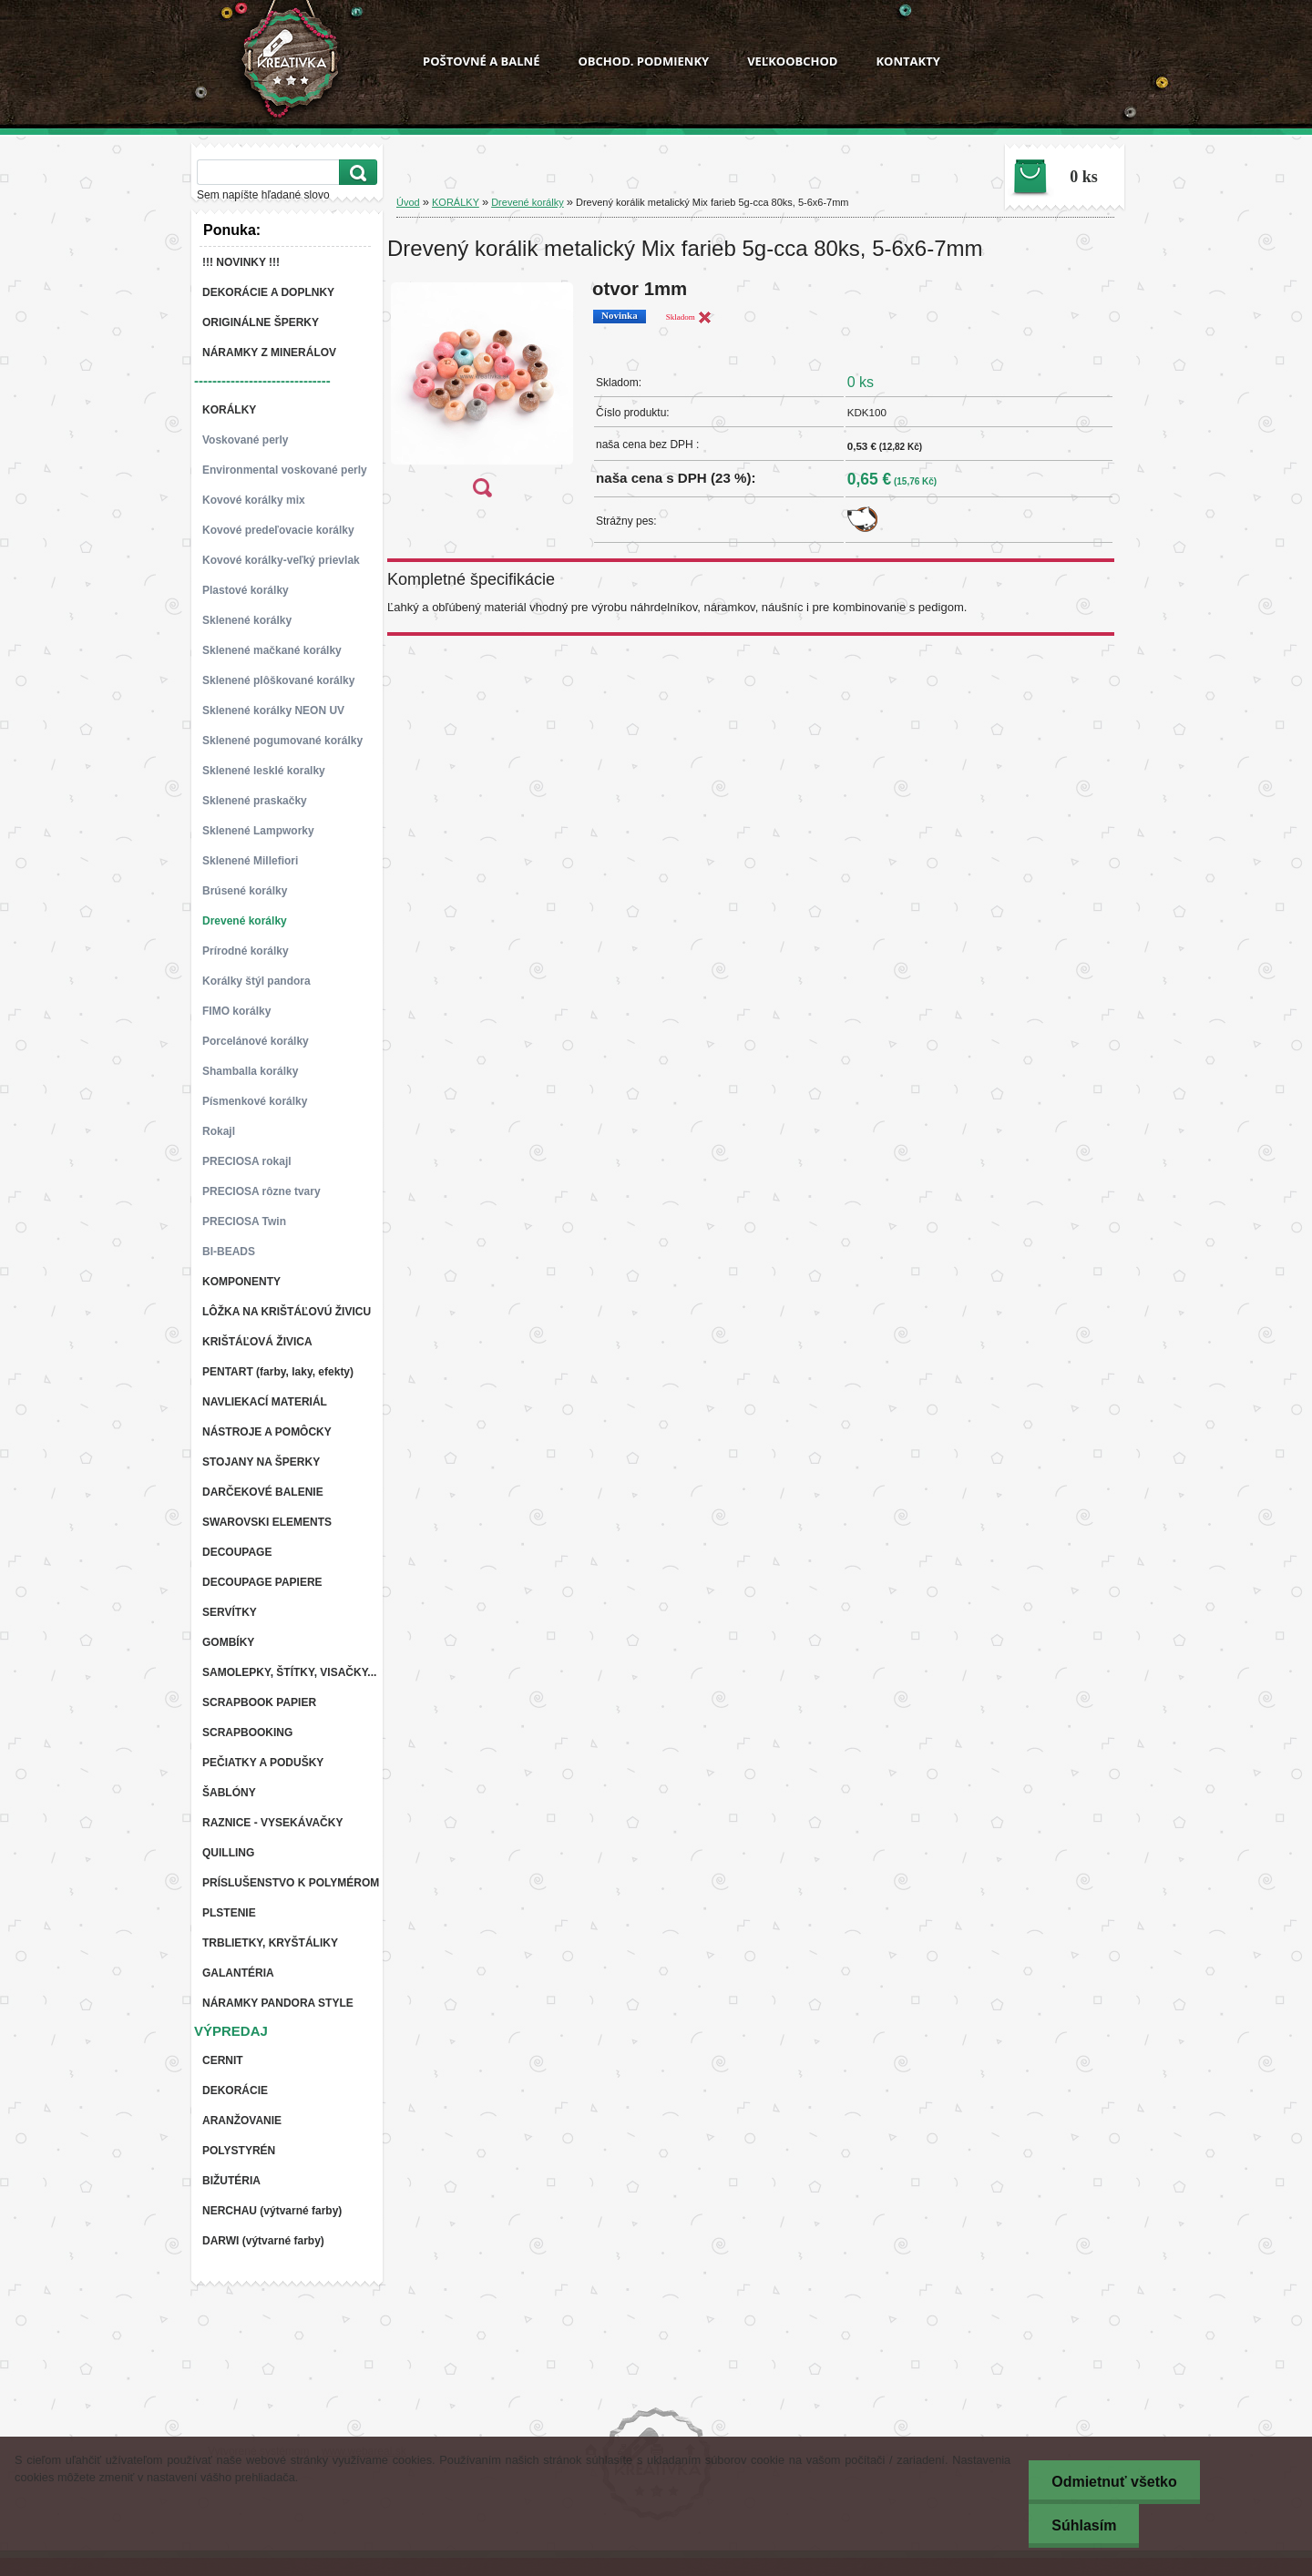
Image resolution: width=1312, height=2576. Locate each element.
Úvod (408, 202)
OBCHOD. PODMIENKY (643, 61)
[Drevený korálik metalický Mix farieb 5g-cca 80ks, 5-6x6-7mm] (482, 394)
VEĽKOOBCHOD (792, 61)
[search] (355, 172)
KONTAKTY (907, 61)
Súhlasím (1083, 2525)
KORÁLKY (455, 202)
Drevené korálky (527, 202)
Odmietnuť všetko (1113, 2481)
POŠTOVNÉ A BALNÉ (481, 61)
